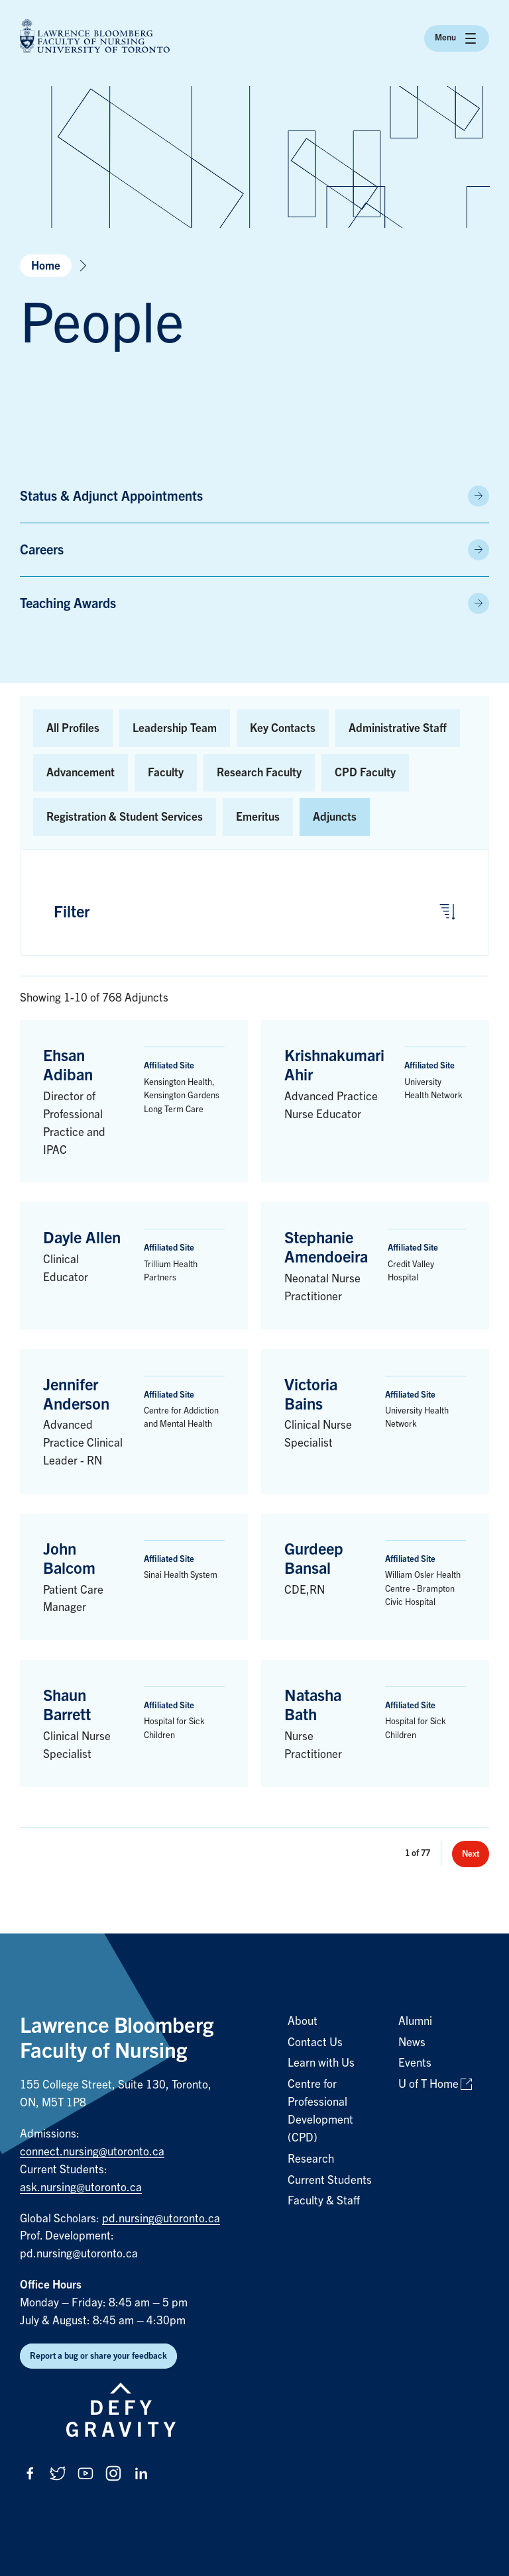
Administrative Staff (398, 728)
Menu (457, 38)
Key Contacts (282, 728)
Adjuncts (335, 817)
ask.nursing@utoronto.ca (81, 2187)
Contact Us (315, 2042)
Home (45, 266)
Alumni (415, 2021)
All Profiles (72, 728)
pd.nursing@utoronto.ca (161, 2218)
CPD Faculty (365, 772)
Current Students (330, 2180)
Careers (42, 549)
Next (470, 1853)
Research (311, 2159)
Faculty (166, 772)
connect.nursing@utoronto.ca (92, 2151)
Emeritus (258, 817)
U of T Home (428, 2084)
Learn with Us (321, 2063)
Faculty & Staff (324, 2200)
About (302, 2021)
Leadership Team (175, 728)
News (411, 2042)
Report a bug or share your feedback (98, 2355)
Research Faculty (259, 772)
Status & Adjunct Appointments (111, 496)
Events (414, 2063)
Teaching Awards (68, 603)
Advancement (80, 772)
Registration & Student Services (124, 817)
